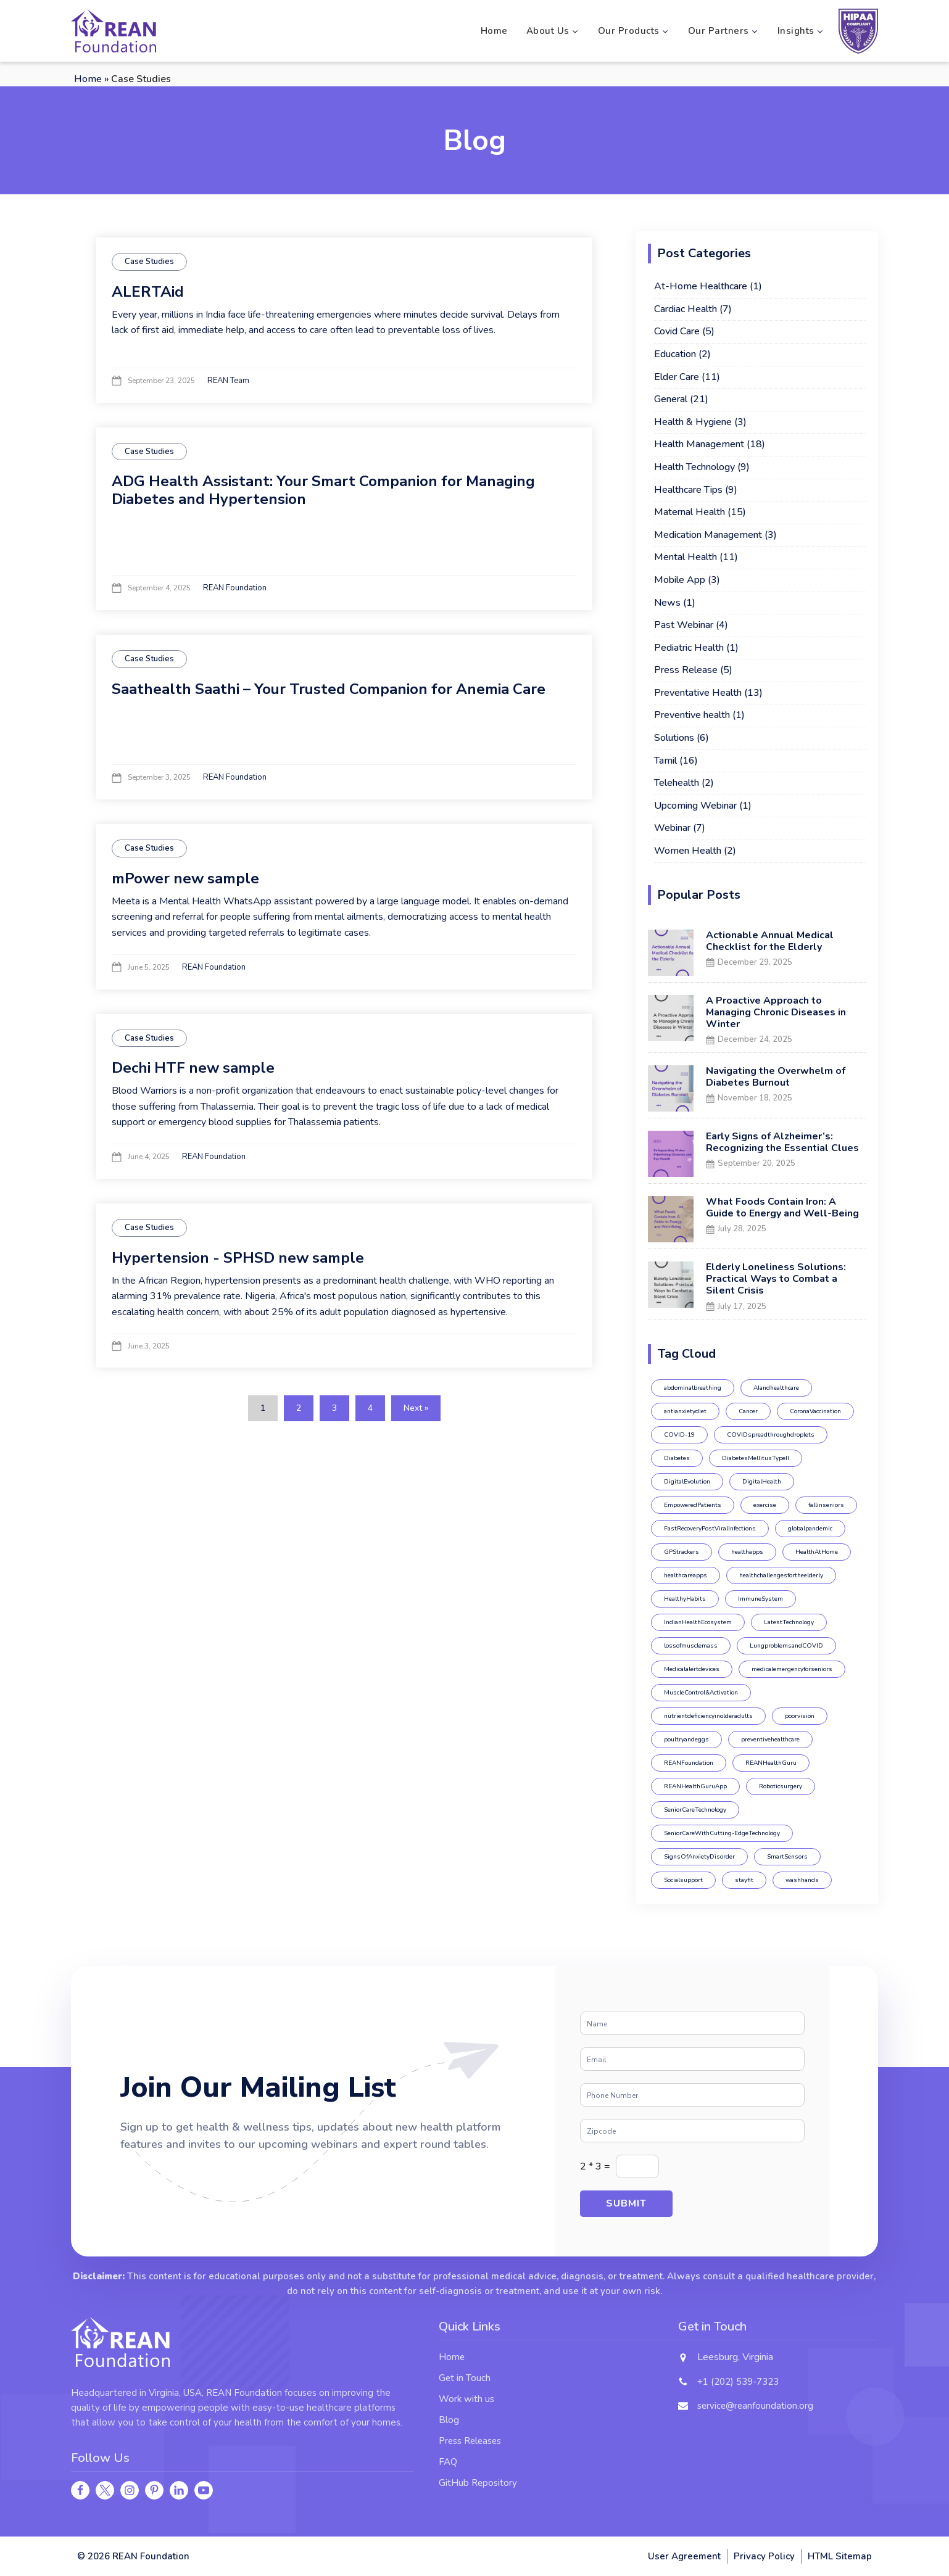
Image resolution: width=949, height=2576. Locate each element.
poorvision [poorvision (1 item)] (799, 1716)
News (667, 602)
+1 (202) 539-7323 (738, 2382)
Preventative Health (698, 693)
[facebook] (80, 2490)
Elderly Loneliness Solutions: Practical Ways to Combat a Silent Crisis (776, 1278)
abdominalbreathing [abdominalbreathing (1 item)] (692, 1388)
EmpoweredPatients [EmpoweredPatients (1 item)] (692, 1505)
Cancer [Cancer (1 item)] (748, 1411)
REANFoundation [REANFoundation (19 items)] (688, 1763)
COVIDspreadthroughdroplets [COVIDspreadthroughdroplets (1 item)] (770, 1434)
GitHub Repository (478, 2483)
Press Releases (470, 2441)
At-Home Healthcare (700, 286)
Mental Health (685, 557)
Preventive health (692, 715)
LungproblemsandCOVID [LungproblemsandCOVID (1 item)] (786, 1645)
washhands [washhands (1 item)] (802, 1880)
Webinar (672, 828)
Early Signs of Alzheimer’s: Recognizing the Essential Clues (782, 1142)
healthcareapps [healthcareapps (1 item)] (685, 1575)
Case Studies (149, 261)
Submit (626, 2203)
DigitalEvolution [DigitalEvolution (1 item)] (687, 1481)
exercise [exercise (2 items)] (764, 1505)
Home (494, 31)
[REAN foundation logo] (113, 31)
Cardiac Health (685, 309)
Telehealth (676, 783)
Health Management (699, 444)
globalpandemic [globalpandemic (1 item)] (810, 1528)
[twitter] (105, 2490)
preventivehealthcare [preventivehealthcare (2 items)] (770, 1739)
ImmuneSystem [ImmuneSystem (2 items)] (760, 1599)
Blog (449, 2420)
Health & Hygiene (693, 422)
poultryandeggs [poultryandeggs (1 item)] (686, 1739)
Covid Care (677, 331)
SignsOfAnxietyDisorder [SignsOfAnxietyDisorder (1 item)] (699, 1856)
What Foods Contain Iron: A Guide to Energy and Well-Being (782, 1207)
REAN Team (228, 380)
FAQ (448, 2462)
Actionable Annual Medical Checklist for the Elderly (770, 941)
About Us (552, 31)
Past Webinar (683, 625)
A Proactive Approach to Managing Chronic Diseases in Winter (776, 1012)
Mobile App (679, 580)
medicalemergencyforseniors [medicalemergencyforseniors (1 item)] (792, 1669)
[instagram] (129, 2490)
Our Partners (723, 31)
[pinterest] (154, 2490)
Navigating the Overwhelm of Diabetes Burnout (775, 1076)
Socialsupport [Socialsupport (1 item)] (683, 1880)
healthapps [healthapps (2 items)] (747, 1552)
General (670, 399)
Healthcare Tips (688, 490)
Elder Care (676, 377)
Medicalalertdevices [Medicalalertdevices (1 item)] (691, 1669)
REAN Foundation (235, 587)
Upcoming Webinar (695, 805)
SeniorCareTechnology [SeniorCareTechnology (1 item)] (695, 1810)
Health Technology (694, 467)
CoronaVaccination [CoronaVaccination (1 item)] (815, 1411)
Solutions (674, 738)
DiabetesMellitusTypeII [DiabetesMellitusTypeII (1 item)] (755, 1458)
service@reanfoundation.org (755, 2406)
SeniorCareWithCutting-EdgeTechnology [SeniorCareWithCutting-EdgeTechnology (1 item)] (722, 1833)
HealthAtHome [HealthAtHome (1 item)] (816, 1552)
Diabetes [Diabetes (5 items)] (677, 1458)
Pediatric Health (689, 647)
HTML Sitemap (840, 2556)
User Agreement (684, 2556)
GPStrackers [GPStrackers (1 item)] (681, 1552)
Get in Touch (465, 2378)
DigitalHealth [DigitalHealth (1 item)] (761, 1481)
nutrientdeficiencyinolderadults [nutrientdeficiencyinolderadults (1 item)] (708, 1716)
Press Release (686, 670)
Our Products (633, 31)
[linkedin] (179, 2490)
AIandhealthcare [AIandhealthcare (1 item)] (776, 1388)
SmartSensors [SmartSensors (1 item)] (787, 1856)
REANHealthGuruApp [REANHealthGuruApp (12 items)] (695, 1786)
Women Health (687, 850)
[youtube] (203, 2490)
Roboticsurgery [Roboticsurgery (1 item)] (780, 1786)
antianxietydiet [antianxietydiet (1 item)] (685, 1411)
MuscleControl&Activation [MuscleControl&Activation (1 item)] (701, 1692)
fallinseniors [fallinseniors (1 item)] (826, 1505)
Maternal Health (689, 512)
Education (675, 354)
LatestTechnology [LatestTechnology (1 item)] (789, 1622)
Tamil (665, 760)
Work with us (466, 2399)
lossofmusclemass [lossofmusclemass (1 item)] (691, 1645)
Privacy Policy (764, 2556)
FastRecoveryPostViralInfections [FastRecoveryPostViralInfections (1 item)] (710, 1528)
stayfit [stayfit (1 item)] (744, 1880)
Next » (416, 1408)
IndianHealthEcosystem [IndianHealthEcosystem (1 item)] (698, 1622)
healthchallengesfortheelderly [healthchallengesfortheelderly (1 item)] (781, 1575)
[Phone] (692, 2095)
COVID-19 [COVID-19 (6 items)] (679, 1434)
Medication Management (708, 535)
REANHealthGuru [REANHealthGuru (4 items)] (771, 1763)
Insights (800, 31)
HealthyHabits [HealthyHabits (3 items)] (685, 1599)
